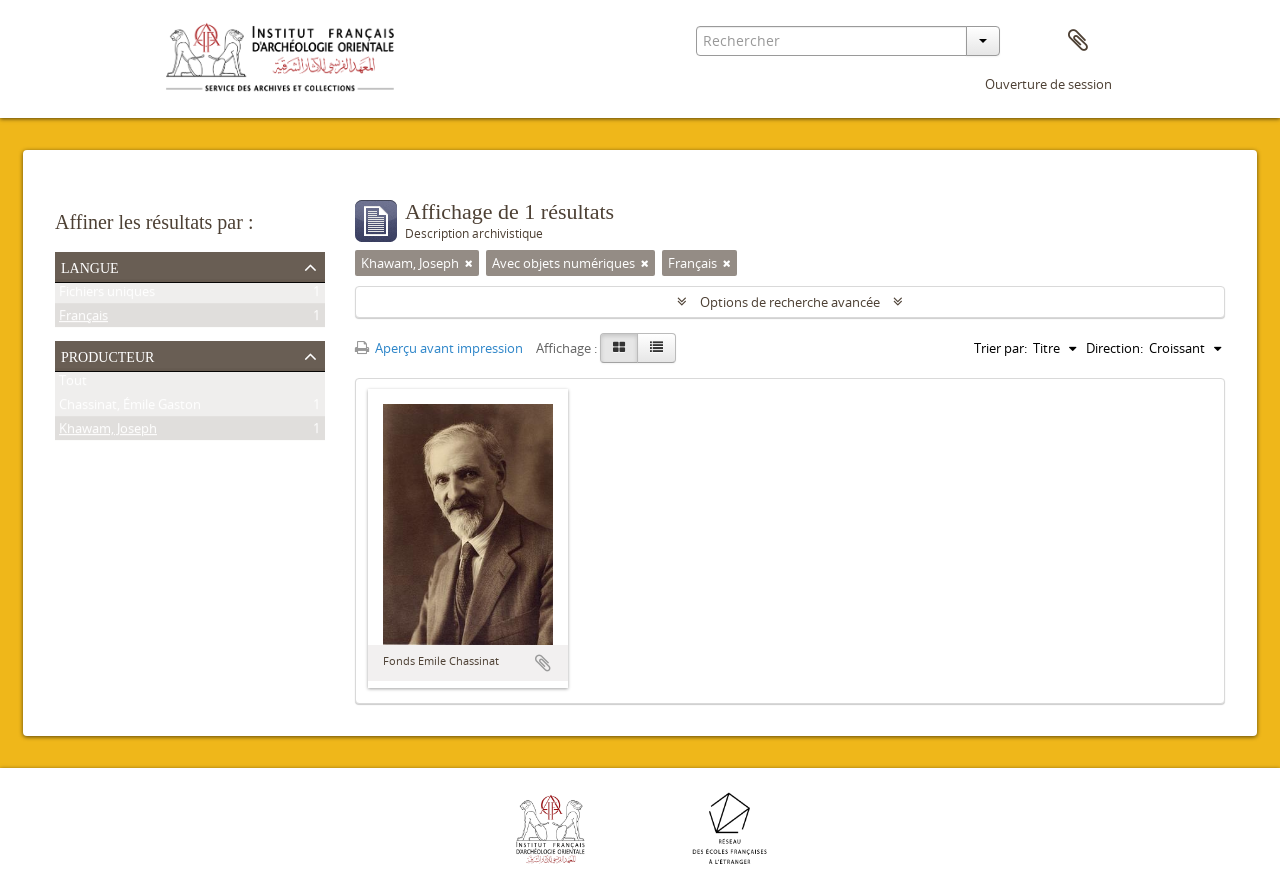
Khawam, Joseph (108, 432)
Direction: (1114, 348)
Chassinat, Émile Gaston (130, 408)
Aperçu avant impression (439, 348)
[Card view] (619, 348)
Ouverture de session (1048, 84)
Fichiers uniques (107, 295)
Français (83, 319)
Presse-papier (1078, 41)
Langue (90, 266)
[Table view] (656, 348)
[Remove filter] (469, 263)
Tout (73, 384)
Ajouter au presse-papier (543, 663)
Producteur (107, 355)
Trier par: (1000, 348)
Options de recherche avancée (790, 302)
